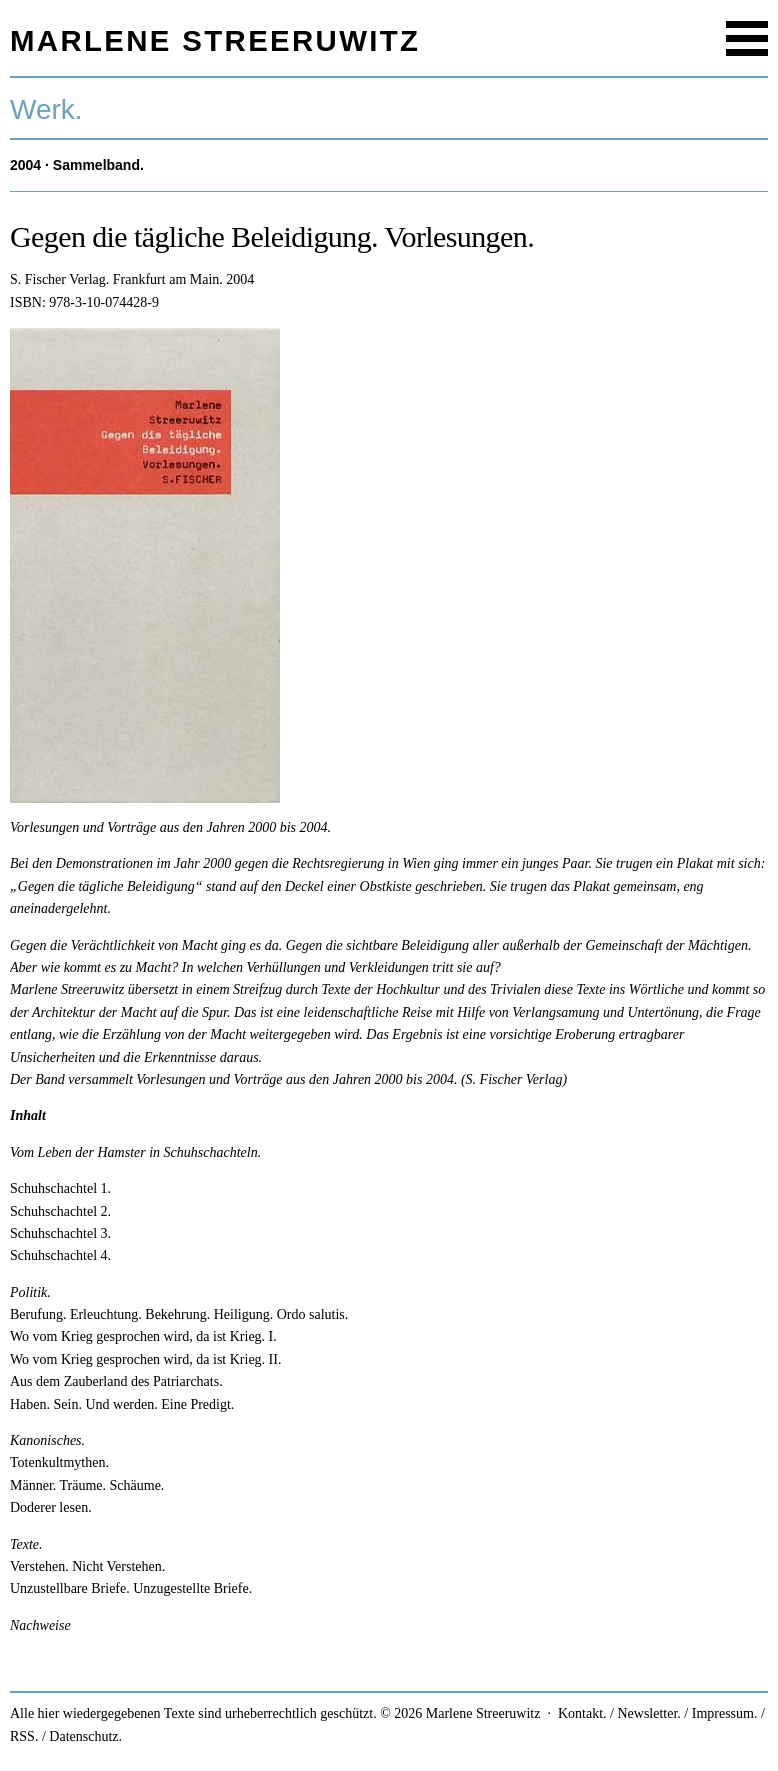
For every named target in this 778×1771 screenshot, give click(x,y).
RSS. (24, 1736)
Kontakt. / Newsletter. (619, 1713)
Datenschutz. (85, 1736)
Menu (747, 38)
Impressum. (725, 1713)
